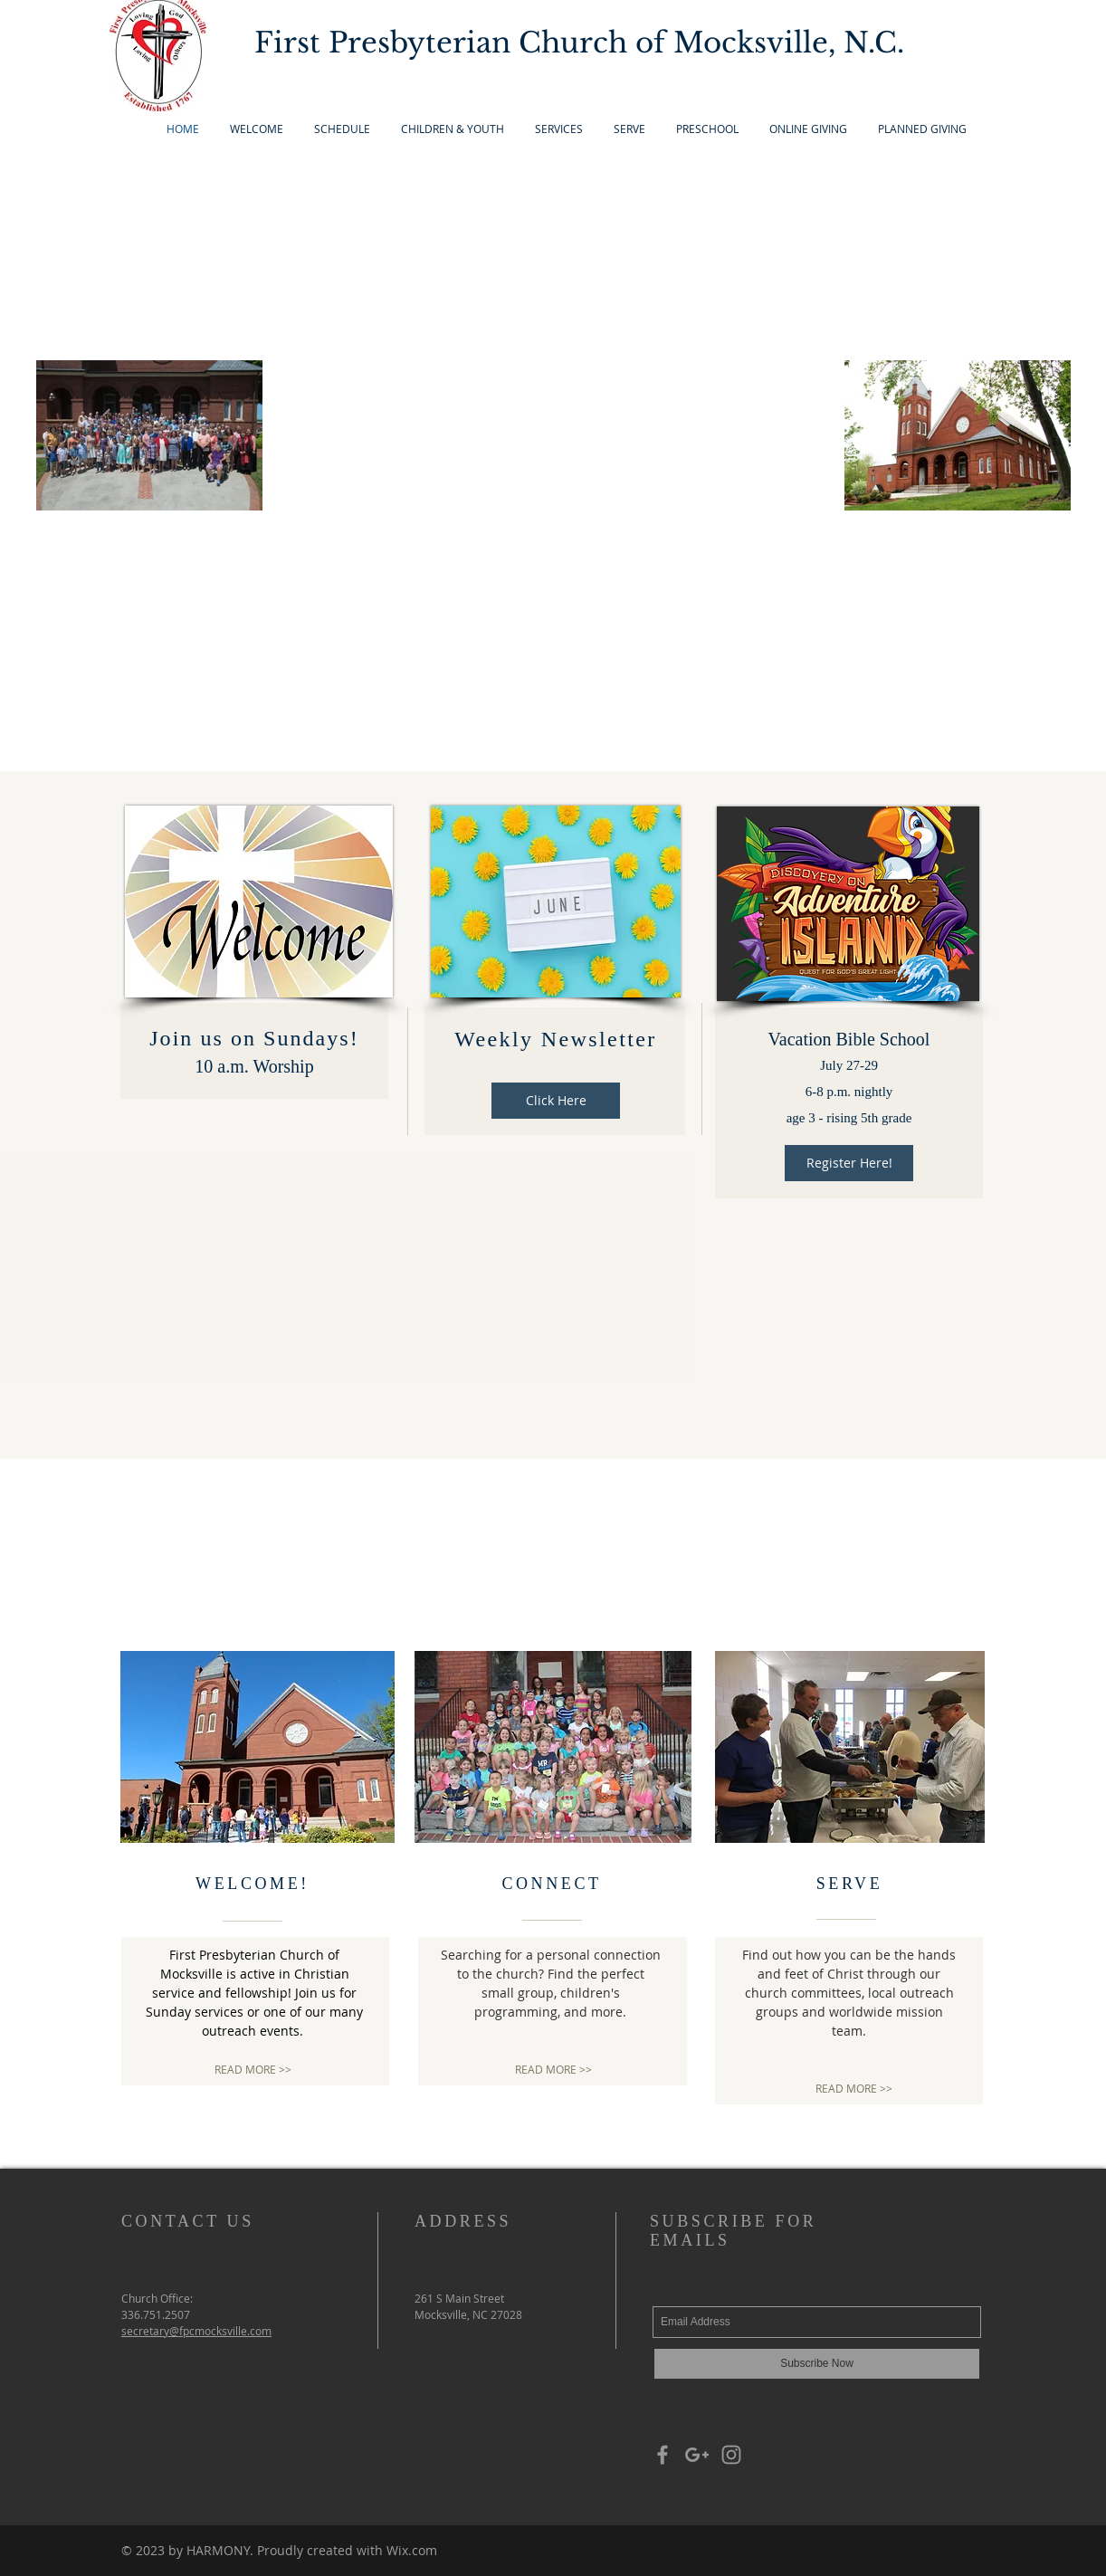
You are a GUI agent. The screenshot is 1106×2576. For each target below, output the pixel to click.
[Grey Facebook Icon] (662, 2454)
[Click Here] (555, 1101)
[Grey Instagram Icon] (731, 2454)
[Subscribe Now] (817, 2363)
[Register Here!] (849, 1163)
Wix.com (411, 2550)
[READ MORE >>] (253, 2069)
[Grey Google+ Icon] (697, 2454)
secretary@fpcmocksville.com (196, 2330)
